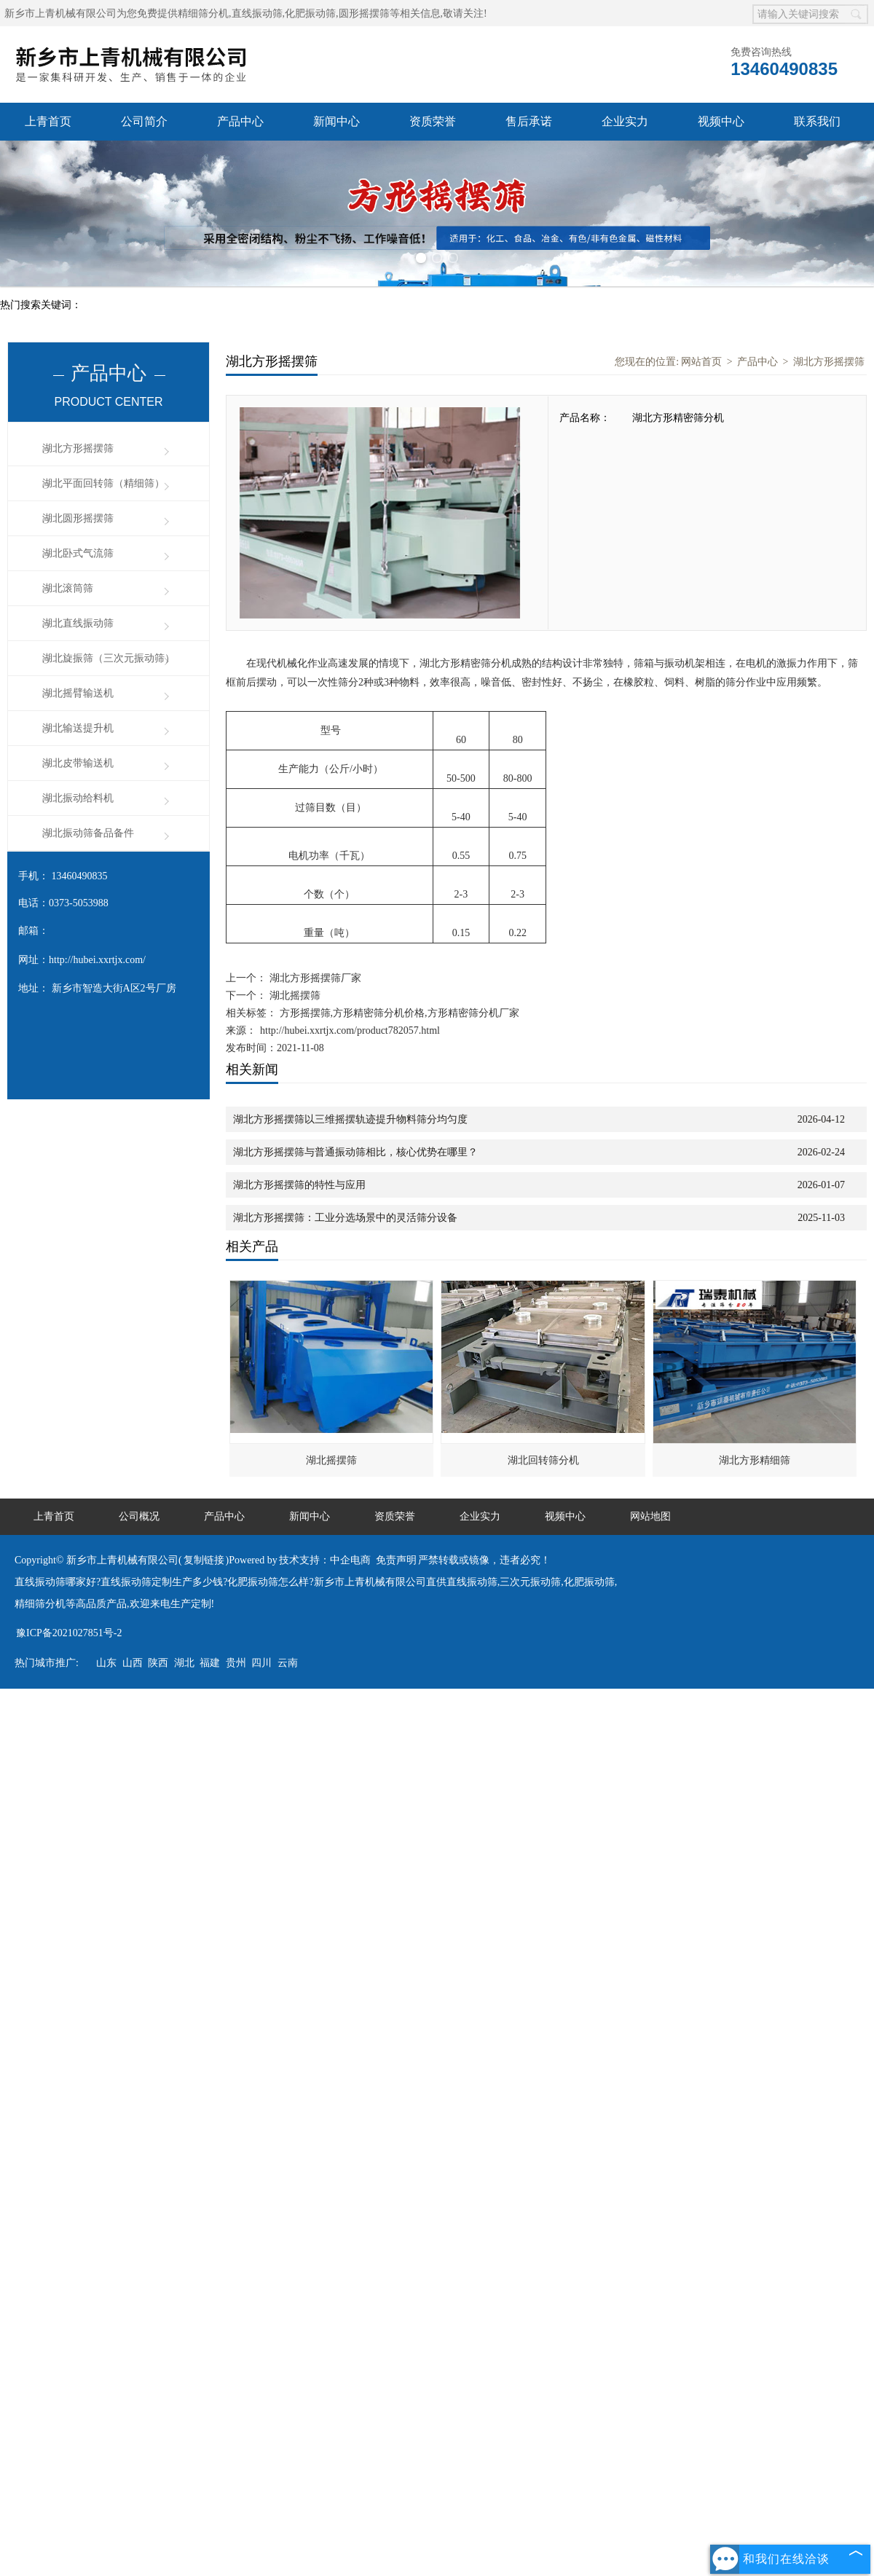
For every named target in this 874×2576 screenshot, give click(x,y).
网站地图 (650, 1516)
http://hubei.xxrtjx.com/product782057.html (350, 1030)
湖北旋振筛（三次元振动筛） (108, 658)
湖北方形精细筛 (754, 1460)
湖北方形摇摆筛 (78, 448)
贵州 (236, 1662)
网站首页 (701, 361)
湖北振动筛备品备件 (88, 833)
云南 (287, 1662)
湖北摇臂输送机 (78, 693)
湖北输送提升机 (78, 728)
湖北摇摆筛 (293, 995)
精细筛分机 (203, 13)
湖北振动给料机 (78, 798)
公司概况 (139, 1516)
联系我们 (817, 121)
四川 (261, 1662)
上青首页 (48, 121)
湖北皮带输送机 (78, 763)
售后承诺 (528, 121)
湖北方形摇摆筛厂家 (314, 978)
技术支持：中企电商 (325, 1560)
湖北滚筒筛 (67, 588)
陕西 (158, 1662)
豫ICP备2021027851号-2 (69, 1632)
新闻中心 (336, 121)
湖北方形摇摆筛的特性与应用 (299, 1184)
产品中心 (240, 121)
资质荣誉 (432, 121)
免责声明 (396, 1560)
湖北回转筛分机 (543, 1460)
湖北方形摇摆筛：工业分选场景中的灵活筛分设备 (345, 1217)
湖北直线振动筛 (78, 623)
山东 (106, 1662)
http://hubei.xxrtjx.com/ (97, 959)
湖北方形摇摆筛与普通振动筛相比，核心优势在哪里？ (355, 1152)
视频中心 (721, 121)
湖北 (184, 1662)
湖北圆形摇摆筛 (78, 518)
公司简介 (144, 121)
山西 (132, 1662)
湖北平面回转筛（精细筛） (103, 483)
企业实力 (625, 121)
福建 (210, 1662)
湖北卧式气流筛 (78, 553)
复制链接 (204, 1560)
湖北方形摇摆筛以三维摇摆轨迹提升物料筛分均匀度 (350, 1119)
